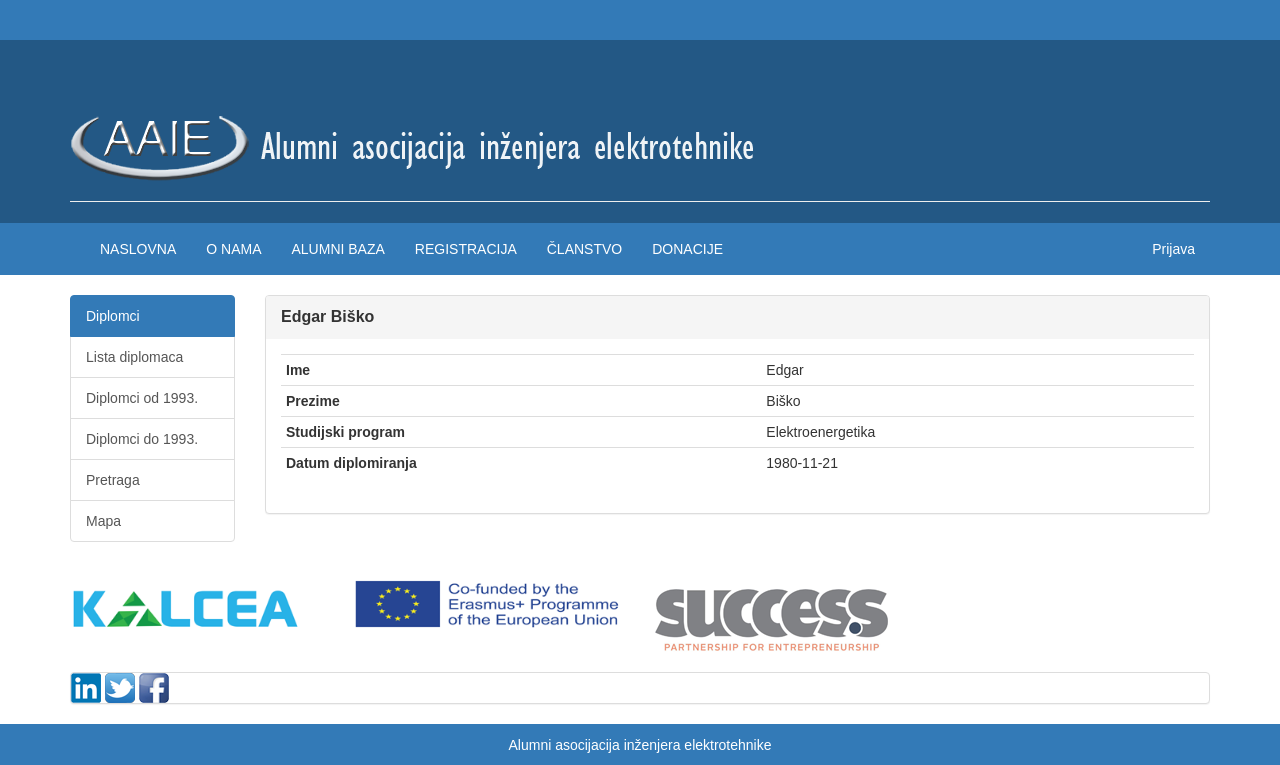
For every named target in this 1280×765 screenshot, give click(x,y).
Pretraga (113, 480)
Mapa (103, 521)
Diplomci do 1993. (142, 439)
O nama (233, 249)
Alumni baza (337, 249)
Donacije (687, 249)
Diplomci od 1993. (142, 398)
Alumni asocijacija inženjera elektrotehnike (639, 745)
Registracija (466, 249)
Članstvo (584, 249)
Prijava (1173, 249)
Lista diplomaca (134, 357)
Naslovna (138, 249)
